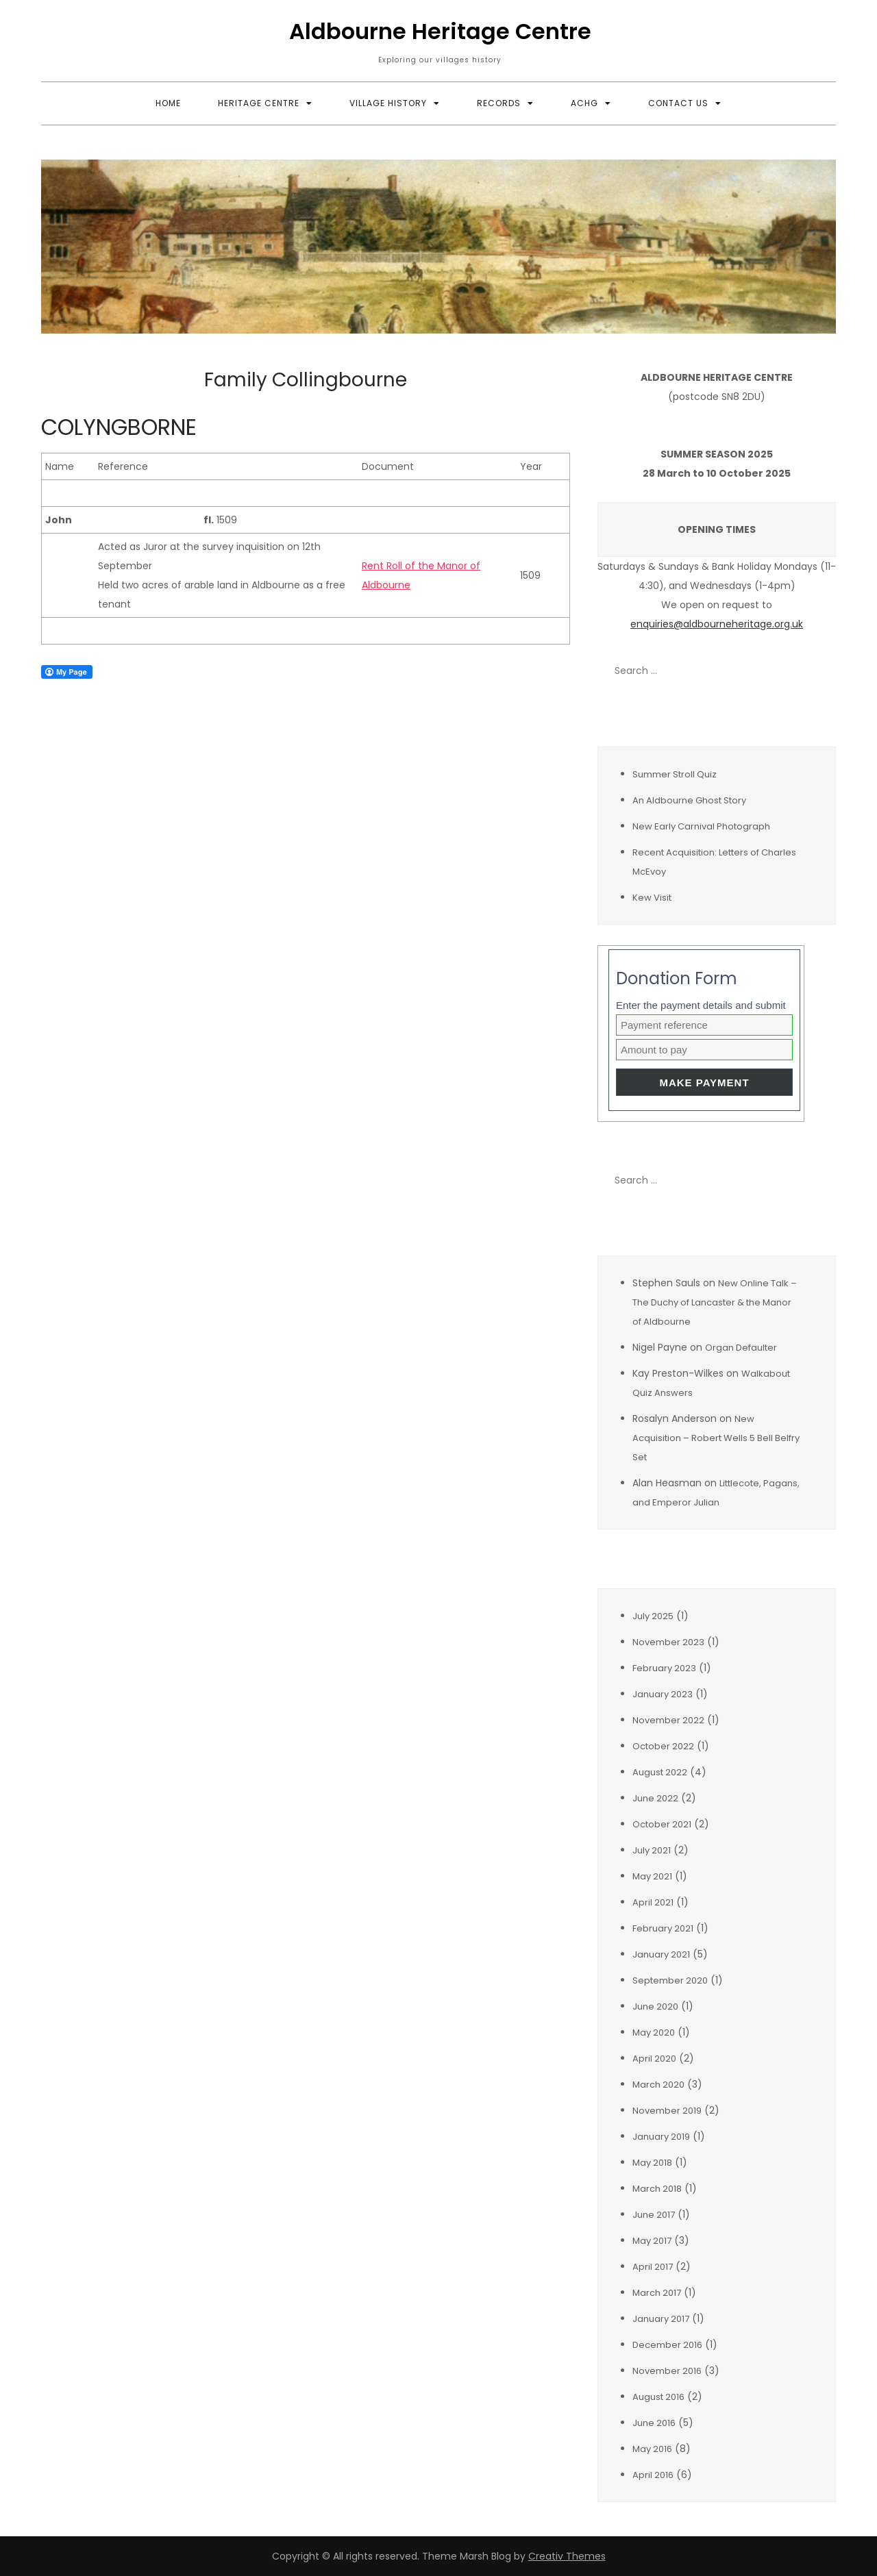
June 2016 (654, 2422)
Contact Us (678, 103)
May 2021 (652, 1876)
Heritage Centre (258, 103)
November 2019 (667, 2110)
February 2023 (664, 1668)
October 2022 (663, 1746)
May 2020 (653, 2032)
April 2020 (654, 2058)
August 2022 (659, 1772)
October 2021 (661, 1824)
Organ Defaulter (741, 1347)
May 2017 (651, 2240)
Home (168, 103)
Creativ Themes (567, 2556)
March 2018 (657, 2188)
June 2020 (655, 2006)
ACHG (584, 103)
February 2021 (662, 1928)
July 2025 (653, 1616)
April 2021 (653, 1902)
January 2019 (661, 2136)
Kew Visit (651, 897)
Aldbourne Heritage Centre (440, 31)
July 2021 (651, 1850)
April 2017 (652, 2266)
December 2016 (667, 2344)
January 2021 (661, 1954)
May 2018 (652, 2162)
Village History (388, 103)
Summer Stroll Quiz (674, 774)
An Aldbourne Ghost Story (689, 800)
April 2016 (653, 2474)
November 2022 (668, 1720)
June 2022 (655, 1798)
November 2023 (668, 1642)
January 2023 (662, 1694)
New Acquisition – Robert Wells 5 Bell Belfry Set (716, 1438)
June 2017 (653, 2214)
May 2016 (652, 2448)
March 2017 (656, 2292)
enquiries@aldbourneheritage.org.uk (716, 624)
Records (499, 103)
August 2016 (658, 2396)
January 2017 (660, 2318)
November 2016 (667, 2370)
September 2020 (670, 1980)
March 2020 (658, 2084)
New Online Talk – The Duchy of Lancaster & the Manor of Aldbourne (714, 1302)
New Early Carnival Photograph (701, 826)
